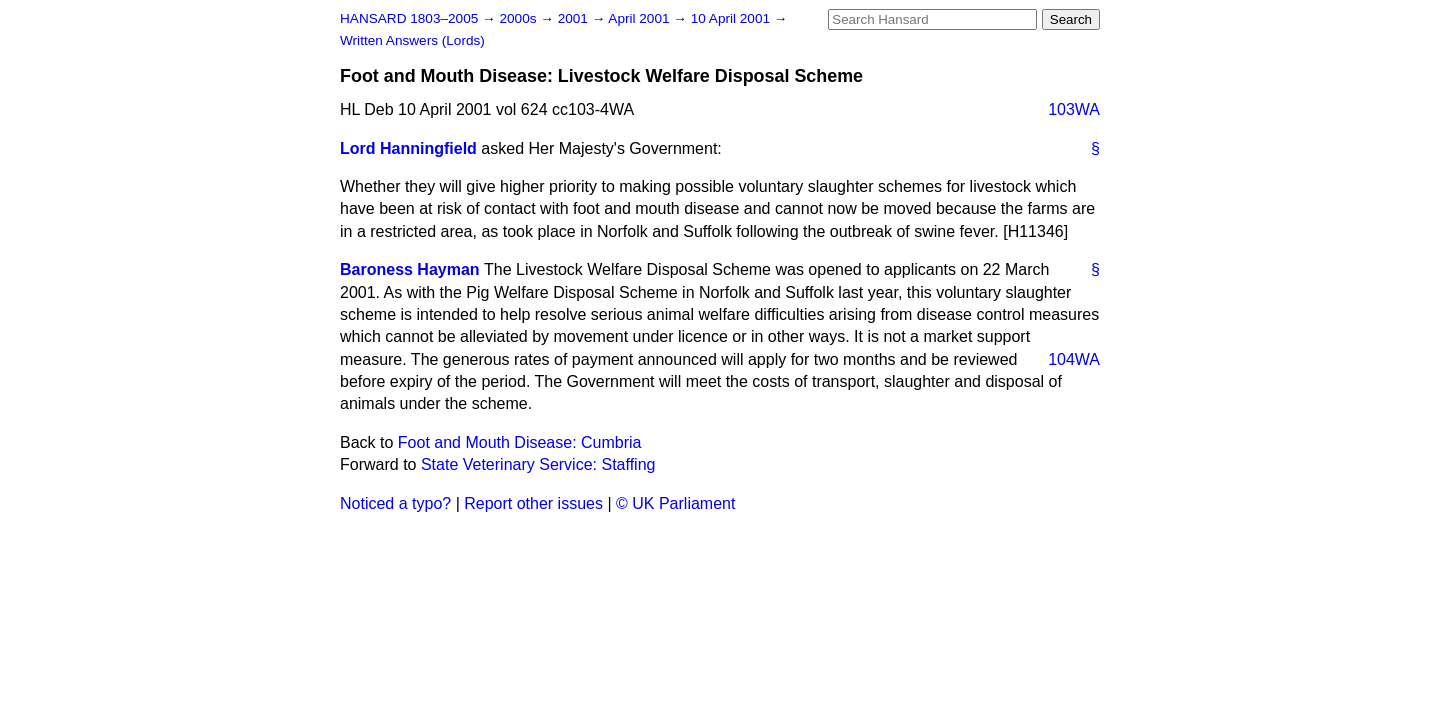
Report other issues (533, 503)
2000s (519, 18)
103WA (1074, 109)
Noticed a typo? (395, 503)
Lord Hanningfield (408, 148)
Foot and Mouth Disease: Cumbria (520, 442)
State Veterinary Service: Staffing (538, 464)
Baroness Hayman (410, 269)
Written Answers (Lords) (412, 40)
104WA (1074, 359)
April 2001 (640, 18)
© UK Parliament (675, 503)
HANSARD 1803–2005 (409, 18)
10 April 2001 (732, 18)
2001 (575, 18)
